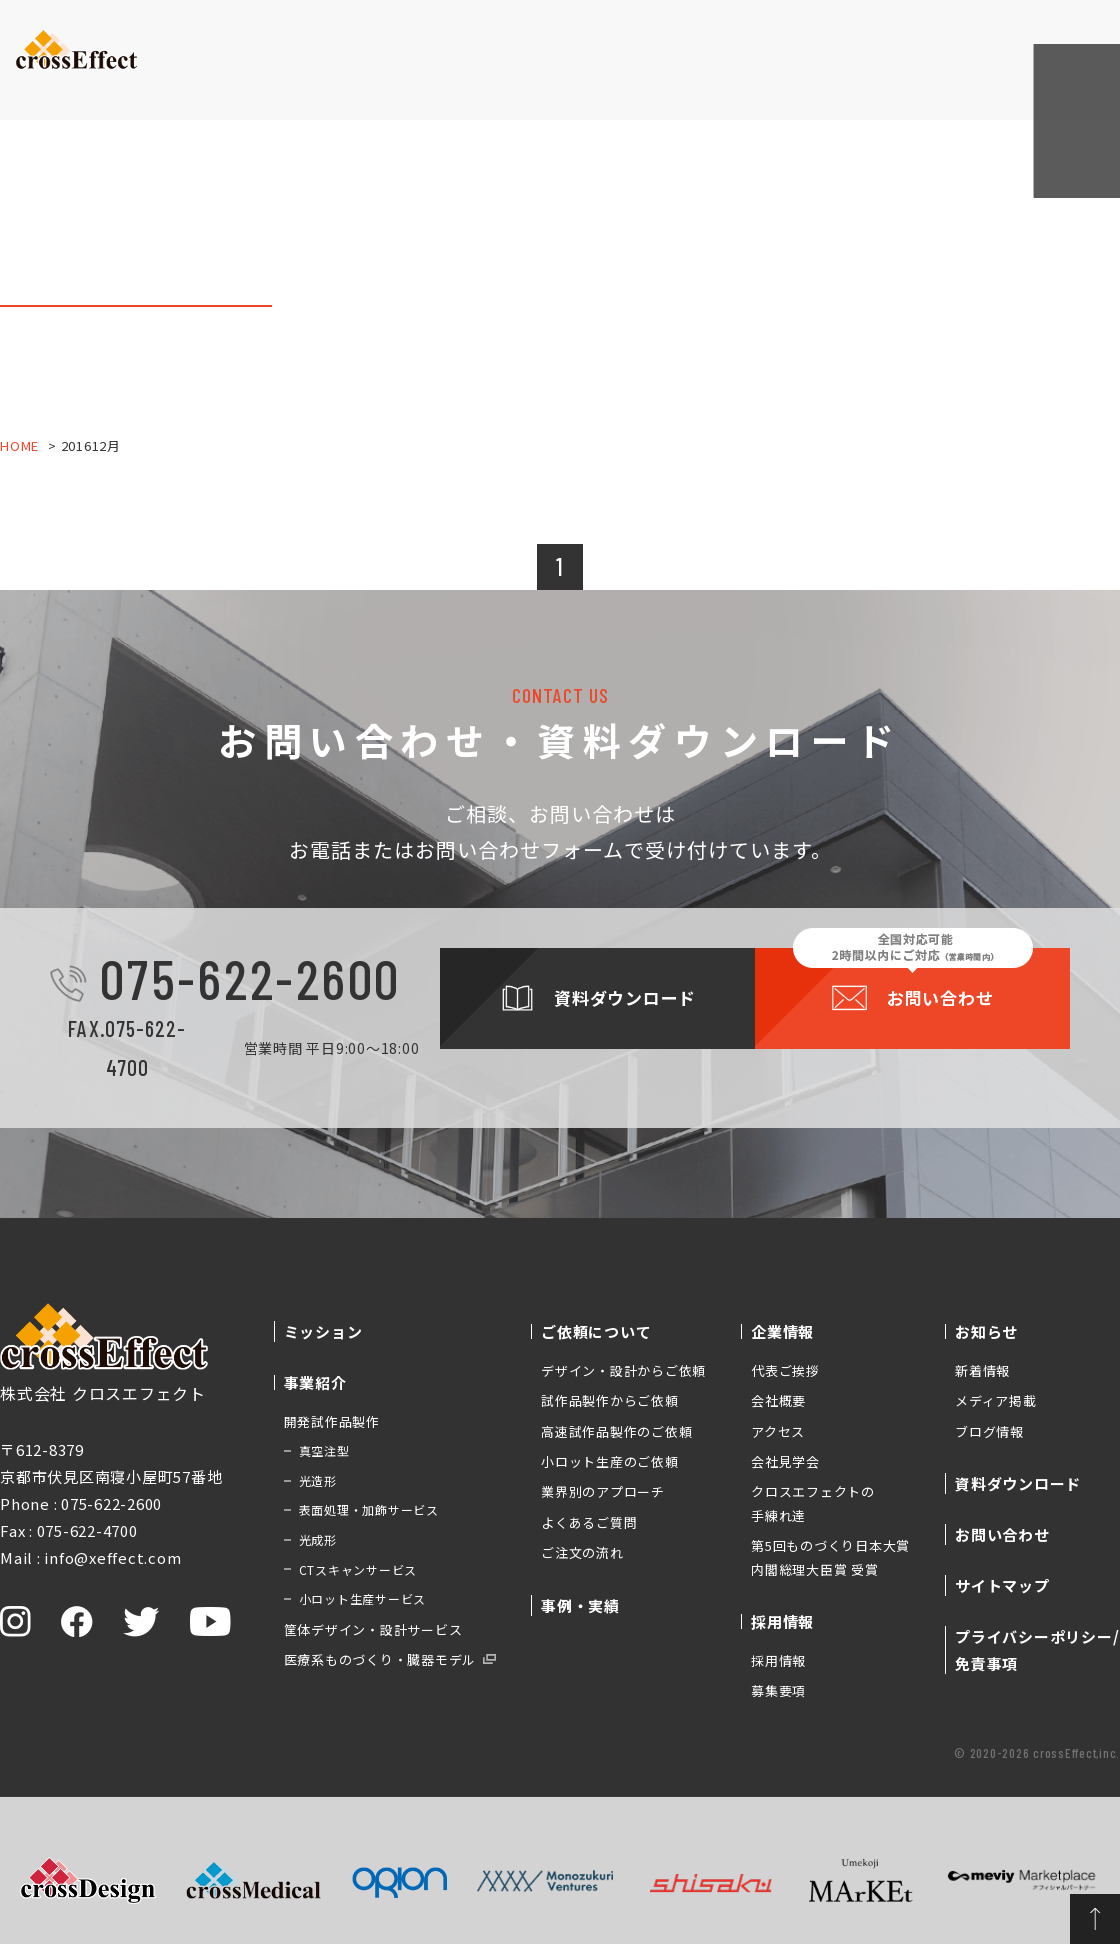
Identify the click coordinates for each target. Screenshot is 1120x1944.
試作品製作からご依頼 (610, 1400)
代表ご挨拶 (785, 1370)
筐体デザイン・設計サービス (373, 1629)
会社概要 (778, 1400)
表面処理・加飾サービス (369, 1509)
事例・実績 (525, 74)
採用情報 (778, 1660)
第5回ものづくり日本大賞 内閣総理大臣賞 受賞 (830, 1557)
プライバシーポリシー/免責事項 (1037, 1650)
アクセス (778, 1431)
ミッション (195, 74)
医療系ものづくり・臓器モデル (380, 1659)
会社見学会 (785, 1461)
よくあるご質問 (589, 1522)
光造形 (318, 1480)
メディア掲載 (996, 1400)
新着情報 (982, 1370)
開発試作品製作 (332, 1421)
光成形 (318, 1539)
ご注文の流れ (582, 1552)
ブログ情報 (989, 1431)
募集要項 (778, 1690)
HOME (19, 445)
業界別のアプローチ (603, 1491)
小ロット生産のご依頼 (610, 1461)
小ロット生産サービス (363, 1598)
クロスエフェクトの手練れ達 (813, 1503)
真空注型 (324, 1450)
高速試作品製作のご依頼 (616, 1431)
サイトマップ (1002, 1585)
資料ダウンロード (925, 40)
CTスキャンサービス (358, 1569)
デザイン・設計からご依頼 (623, 1370)
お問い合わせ (1055, 39)
